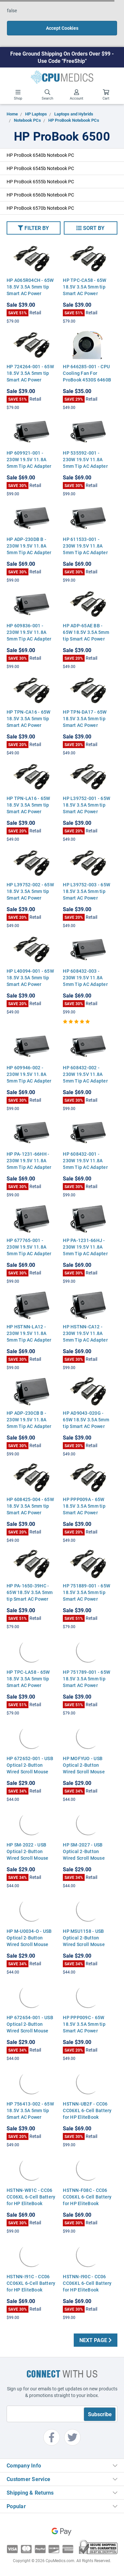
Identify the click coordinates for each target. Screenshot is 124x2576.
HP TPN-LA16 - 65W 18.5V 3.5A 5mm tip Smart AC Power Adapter (28, 808)
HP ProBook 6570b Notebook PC (40, 208)
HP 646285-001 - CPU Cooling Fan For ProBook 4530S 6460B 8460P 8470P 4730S (87, 376)
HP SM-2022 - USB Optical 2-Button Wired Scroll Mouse (28, 1851)
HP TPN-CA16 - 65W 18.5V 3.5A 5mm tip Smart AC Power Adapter (28, 722)
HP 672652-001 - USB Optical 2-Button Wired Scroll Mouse (30, 1765)
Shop (18, 95)
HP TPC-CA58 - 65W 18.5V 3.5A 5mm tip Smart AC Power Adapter (84, 290)
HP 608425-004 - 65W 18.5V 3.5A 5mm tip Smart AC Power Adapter (30, 1509)
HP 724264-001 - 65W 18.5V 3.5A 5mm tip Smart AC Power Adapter (30, 376)
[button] (34, 228)
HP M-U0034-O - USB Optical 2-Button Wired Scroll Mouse (29, 1937)
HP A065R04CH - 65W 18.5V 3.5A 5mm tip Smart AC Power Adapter (30, 290)
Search (47, 95)
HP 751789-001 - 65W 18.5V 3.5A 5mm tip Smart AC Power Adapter (86, 1682)
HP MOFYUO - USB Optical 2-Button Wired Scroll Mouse (84, 1765)
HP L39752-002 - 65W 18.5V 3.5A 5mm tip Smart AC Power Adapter (30, 894)
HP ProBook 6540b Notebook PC (40, 155)
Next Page (95, 2339)
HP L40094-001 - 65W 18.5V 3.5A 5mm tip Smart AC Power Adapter (30, 981)
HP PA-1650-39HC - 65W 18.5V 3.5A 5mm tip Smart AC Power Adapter (30, 1595)
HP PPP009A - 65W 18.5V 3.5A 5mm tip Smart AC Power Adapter (84, 1509)
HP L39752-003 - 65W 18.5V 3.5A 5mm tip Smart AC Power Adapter (86, 894)
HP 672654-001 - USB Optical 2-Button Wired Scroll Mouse (30, 2024)
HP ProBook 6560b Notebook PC (40, 195)
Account (76, 95)
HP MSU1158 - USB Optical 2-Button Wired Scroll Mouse (84, 1937)
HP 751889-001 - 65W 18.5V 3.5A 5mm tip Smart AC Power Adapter (86, 1595)
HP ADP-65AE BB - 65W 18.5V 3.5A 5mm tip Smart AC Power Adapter (86, 635)
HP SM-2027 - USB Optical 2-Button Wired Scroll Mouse (84, 1851)
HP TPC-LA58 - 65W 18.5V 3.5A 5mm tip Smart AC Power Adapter (28, 1682)
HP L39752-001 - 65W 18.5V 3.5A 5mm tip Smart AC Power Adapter (86, 808)
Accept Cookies (62, 28)
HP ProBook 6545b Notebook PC (40, 168)
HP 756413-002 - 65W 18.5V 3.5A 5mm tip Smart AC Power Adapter (30, 2114)
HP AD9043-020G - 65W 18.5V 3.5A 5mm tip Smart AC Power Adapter (86, 1423)
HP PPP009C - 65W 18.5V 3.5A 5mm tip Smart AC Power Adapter (84, 2027)
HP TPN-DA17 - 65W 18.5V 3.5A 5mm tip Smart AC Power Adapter (84, 722)
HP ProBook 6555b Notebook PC (40, 181)
